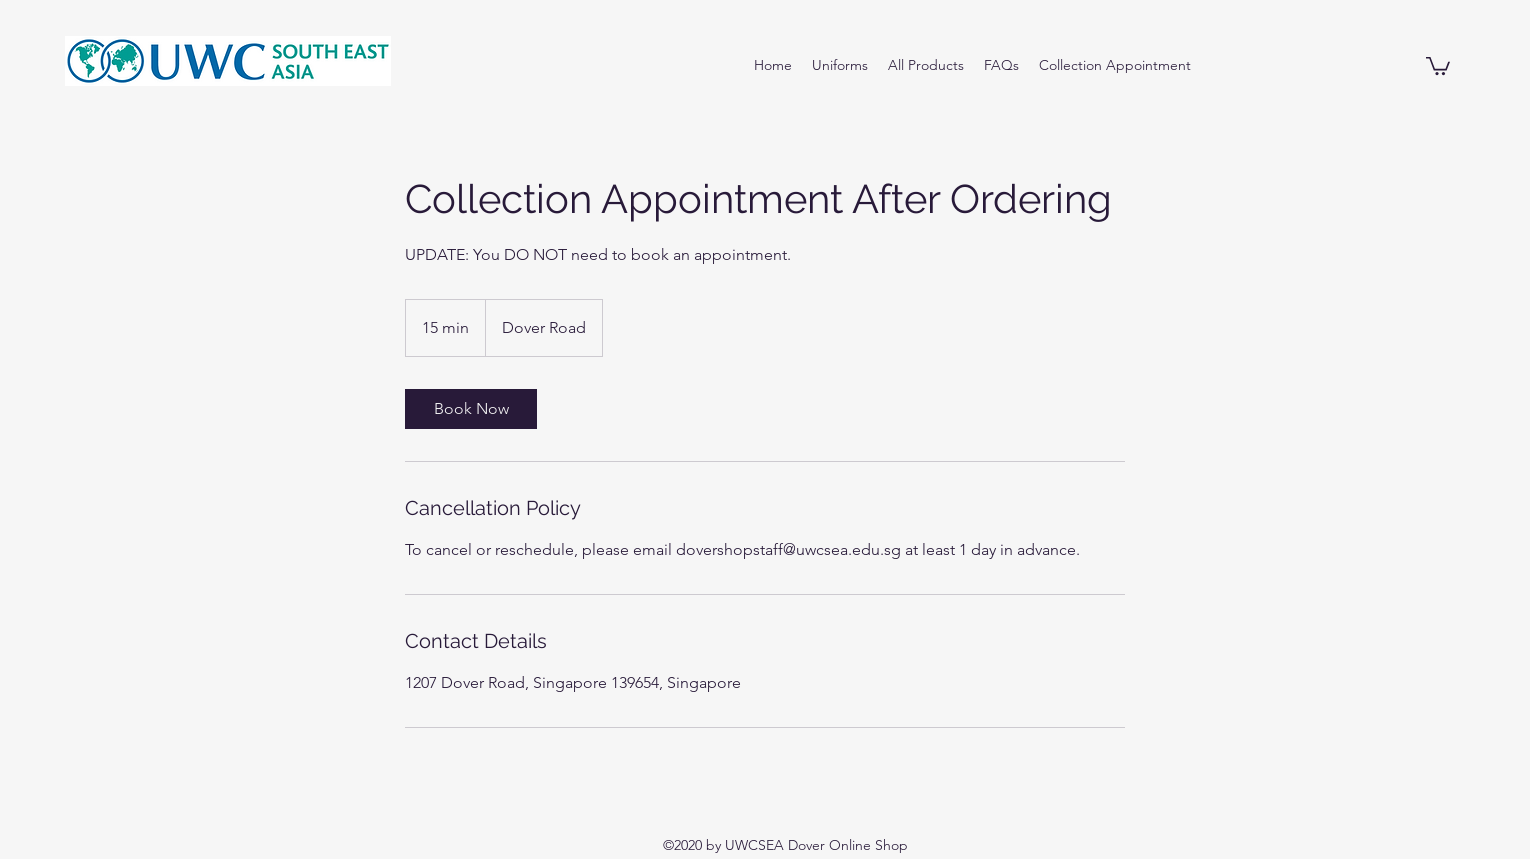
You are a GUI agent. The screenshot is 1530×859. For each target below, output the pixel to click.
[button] (1438, 65)
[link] (471, 409)
